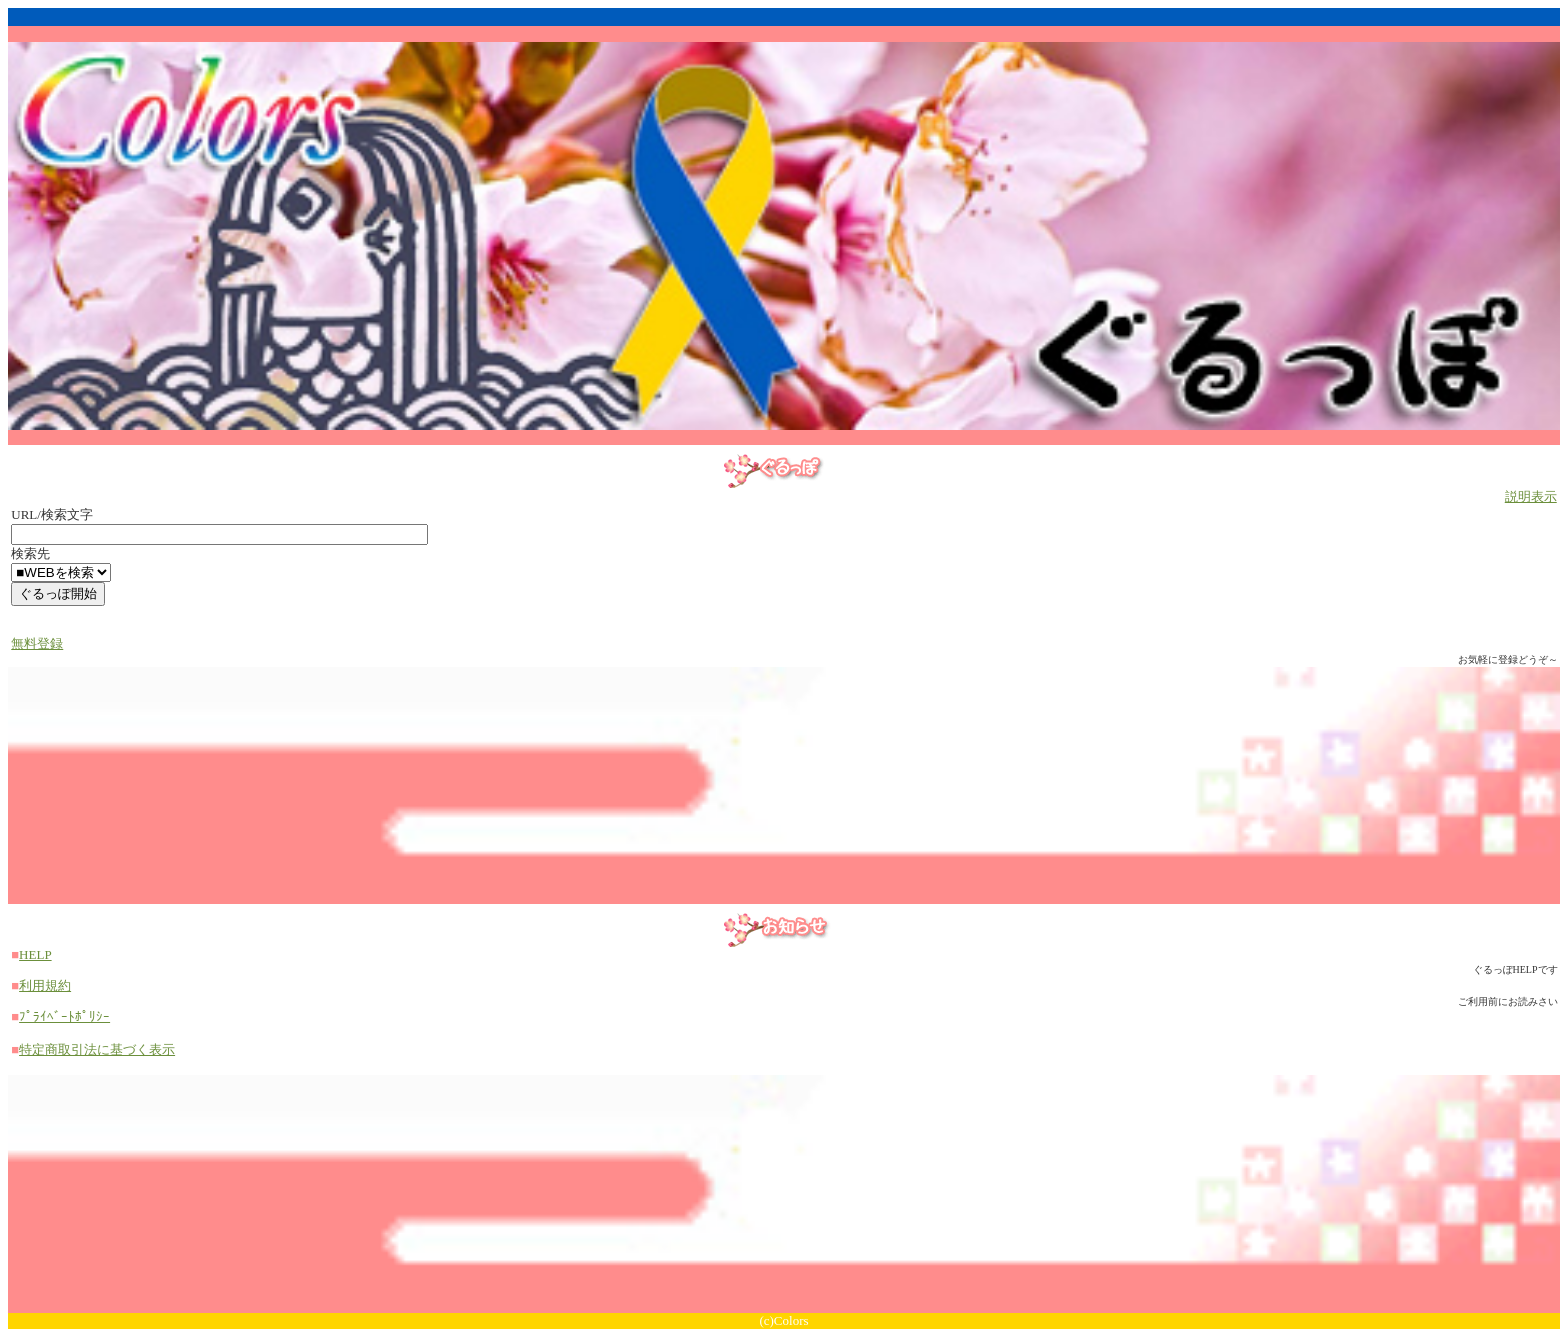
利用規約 (45, 985)
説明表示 (1531, 496)
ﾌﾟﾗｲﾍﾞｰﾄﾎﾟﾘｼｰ (64, 1016)
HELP (35, 954)
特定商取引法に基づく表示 (97, 1049)
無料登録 (37, 643)
